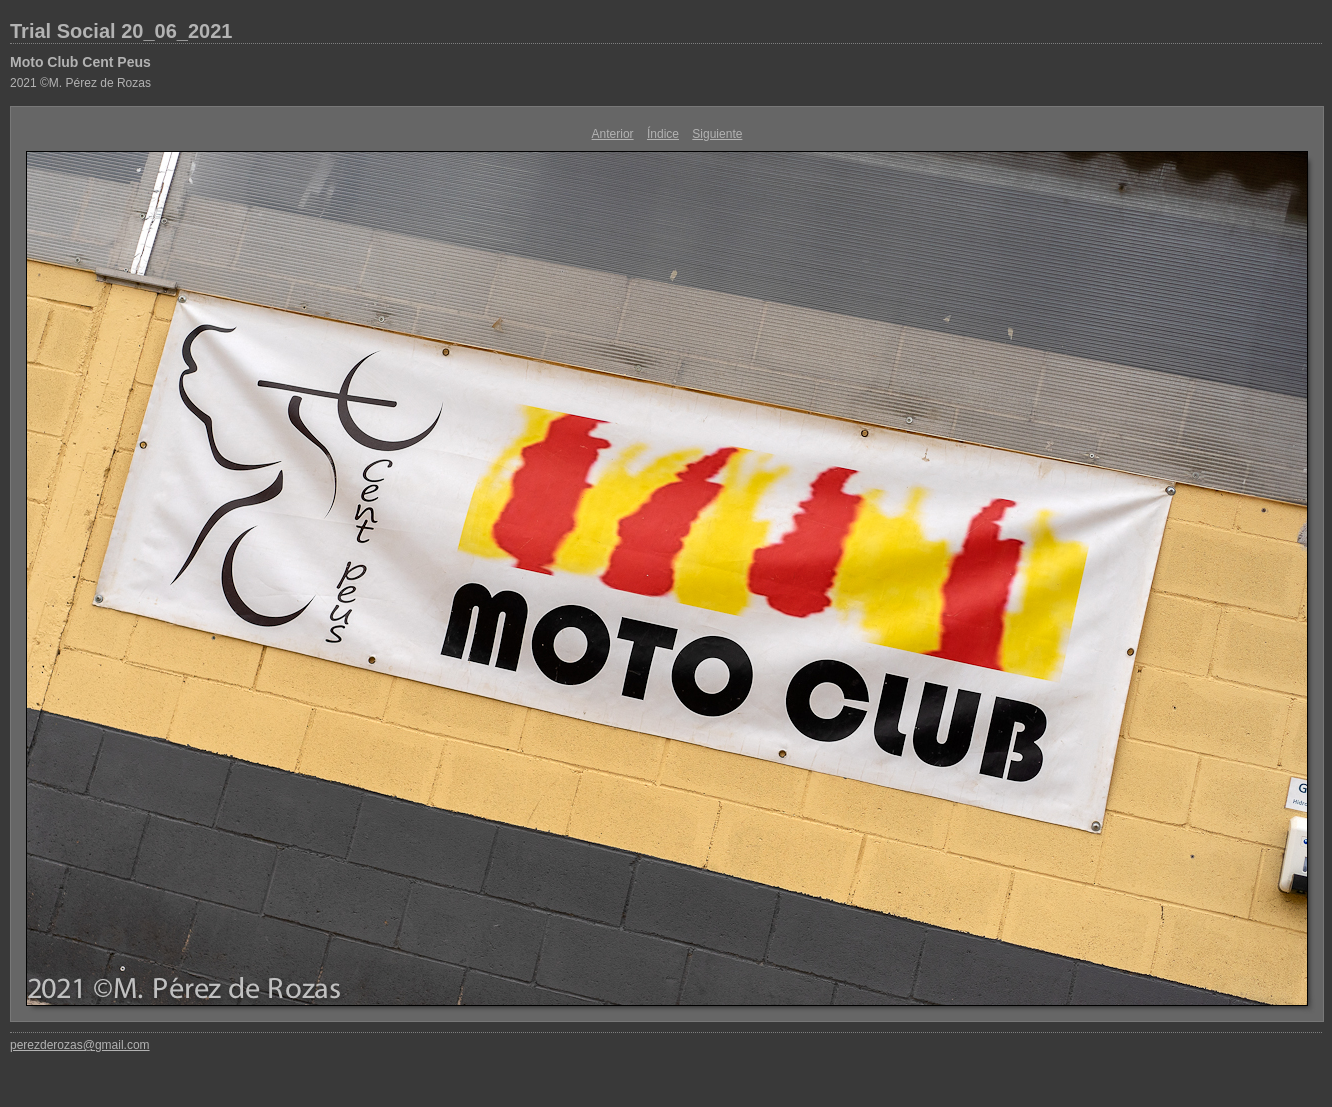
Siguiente (717, 134)
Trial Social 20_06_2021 (121, 31)
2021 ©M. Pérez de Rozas (80, 83)
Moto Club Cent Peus (80, 62)
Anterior (613, 134)
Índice (663, 134)
